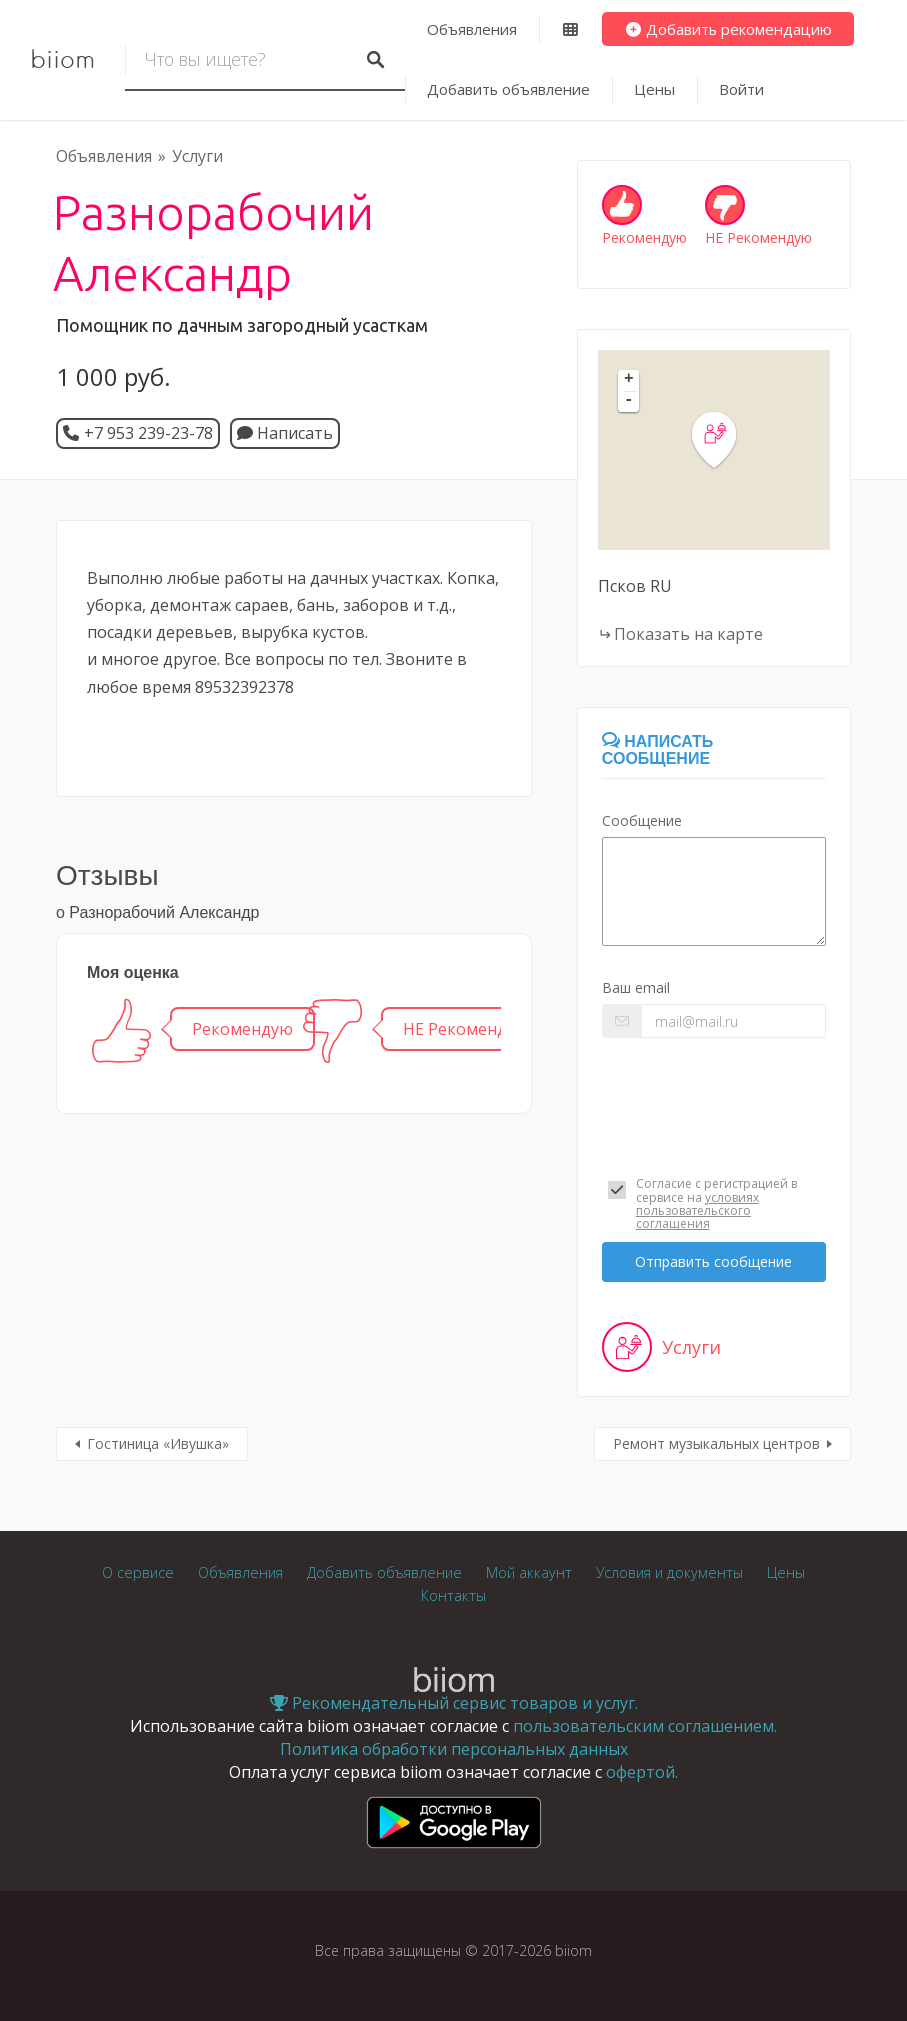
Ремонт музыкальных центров (716, 1443)
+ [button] (629, 380)
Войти (741, 89)
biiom (62, 60)
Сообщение (642, 820)
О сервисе (138, 1572)
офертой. (642, 1772)
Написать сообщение (658, 750)
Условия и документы (669, 1572)
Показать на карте (688, 634)
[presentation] (714, 1097)
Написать (285, 433)
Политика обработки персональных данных (454, 1749)
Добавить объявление (508, 89)
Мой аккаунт (529, 1572)
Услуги (197, 156)
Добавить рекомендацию (728, 29)
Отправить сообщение (713, 1261)
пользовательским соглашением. (645, 1726)
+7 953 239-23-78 (148, 433)
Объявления (472, 29)
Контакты (453, 1595)
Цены (654, 89)
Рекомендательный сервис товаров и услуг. (454, 1703)
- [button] (629, 401)
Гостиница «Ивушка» (158, 1443)
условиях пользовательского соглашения (697, 1210)
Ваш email (636, 987)
